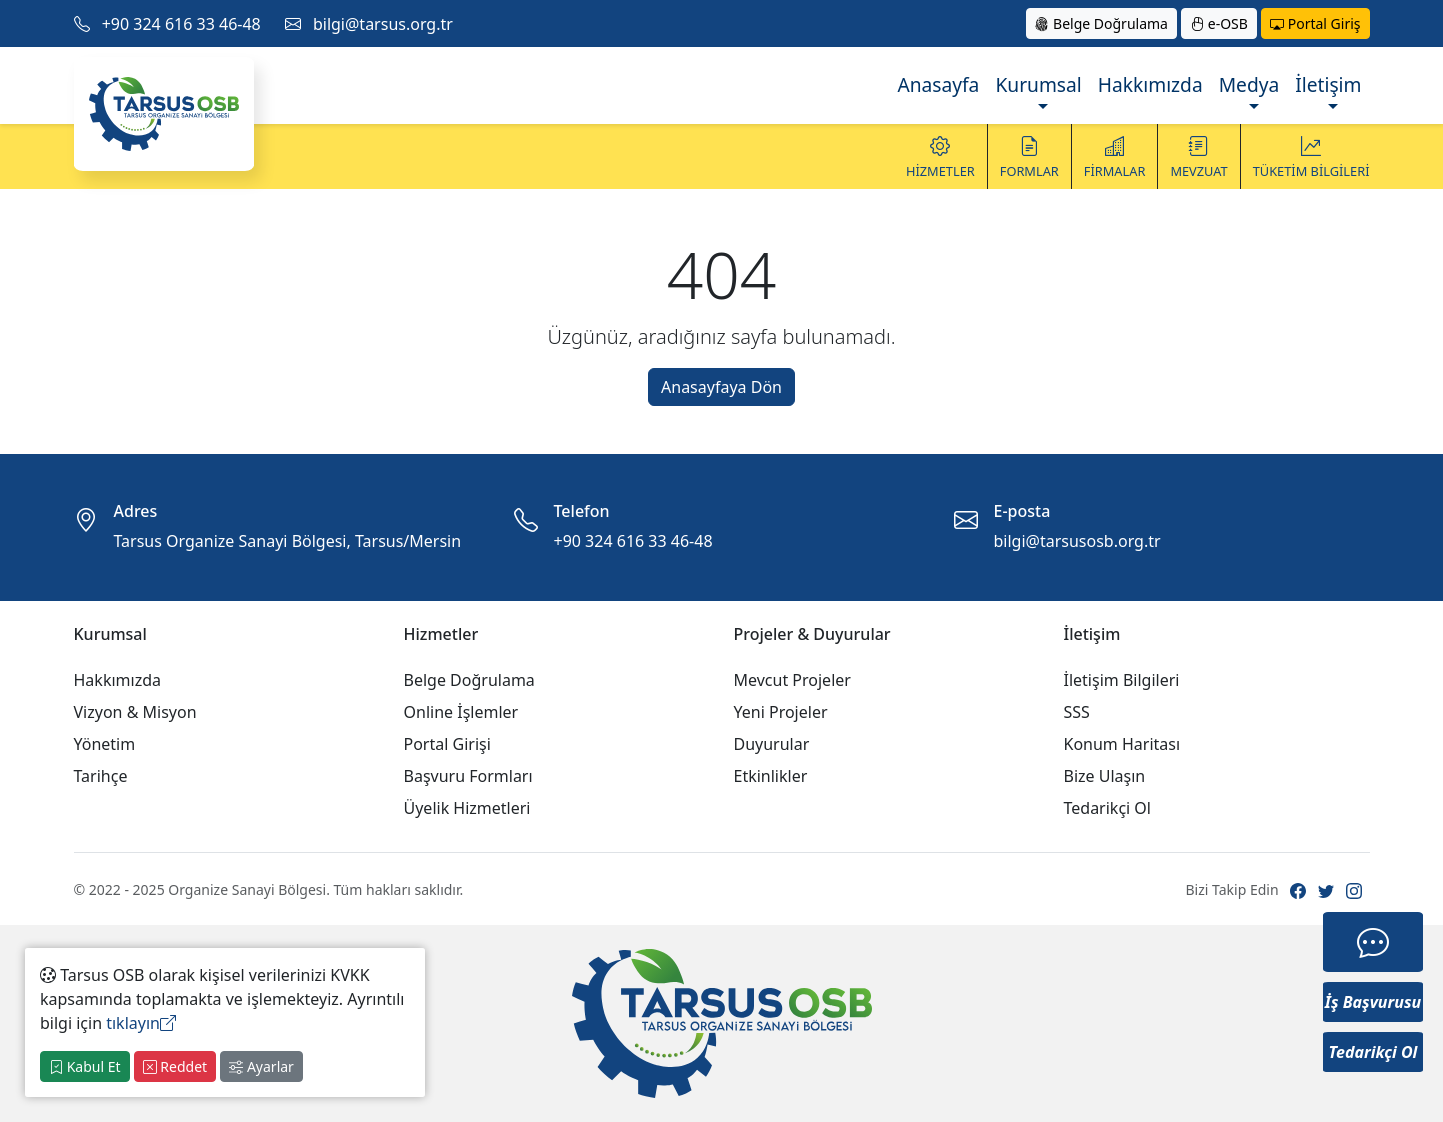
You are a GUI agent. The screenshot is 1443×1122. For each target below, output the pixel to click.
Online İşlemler (461, 712)
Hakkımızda (1150, 84)
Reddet (175, 1066)
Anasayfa (938, 84)
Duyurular (772, 744)
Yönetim (105, 744)
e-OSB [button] (1219, 23)
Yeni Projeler (781, 712)
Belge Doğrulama (469, 680)
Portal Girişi (447, 744)
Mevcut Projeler (792, 680)
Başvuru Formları (468, 776)
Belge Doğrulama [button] (1101, 23)
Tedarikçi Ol (1108, 808)
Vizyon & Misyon (135, 712)
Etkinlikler (771, 776)
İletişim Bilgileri (1122, 680)
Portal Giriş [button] (1315, 23)
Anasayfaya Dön (721, 387)
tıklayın (141, 1023)
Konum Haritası (1122, 744)
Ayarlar (261, 1066)
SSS (1077, 712)
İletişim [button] (1328, 84)
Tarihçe (101, 776)
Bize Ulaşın (1105, 776)
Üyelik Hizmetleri (467, 808)
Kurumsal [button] (1038, 84)
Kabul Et (85, 1066)
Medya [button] (1249, 84)
